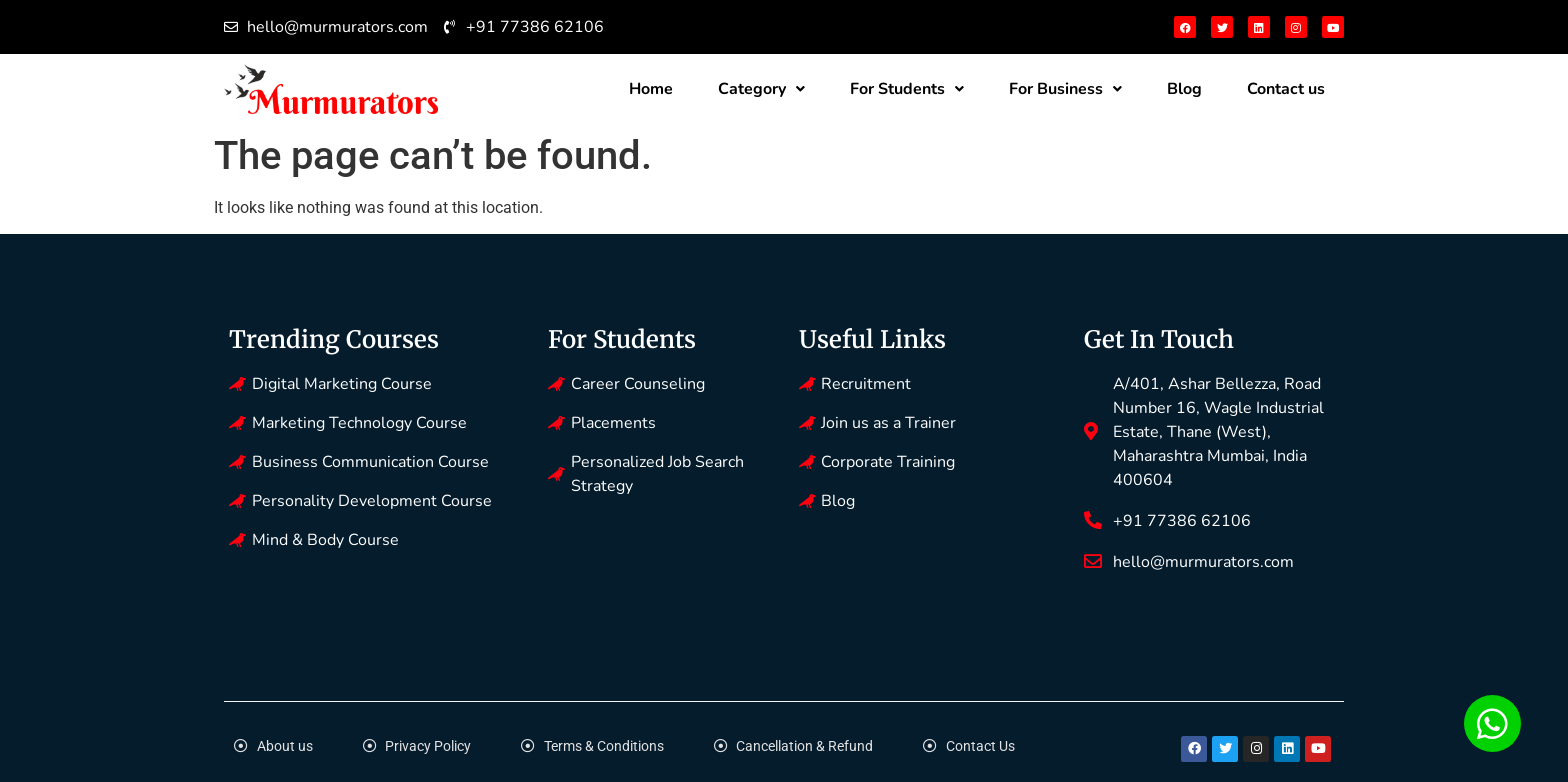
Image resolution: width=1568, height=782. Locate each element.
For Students (907, 89)
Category (761, 89)
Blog (1184, 89)
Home (651, 89)
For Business (1065, 89)
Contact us (1286, 89)
